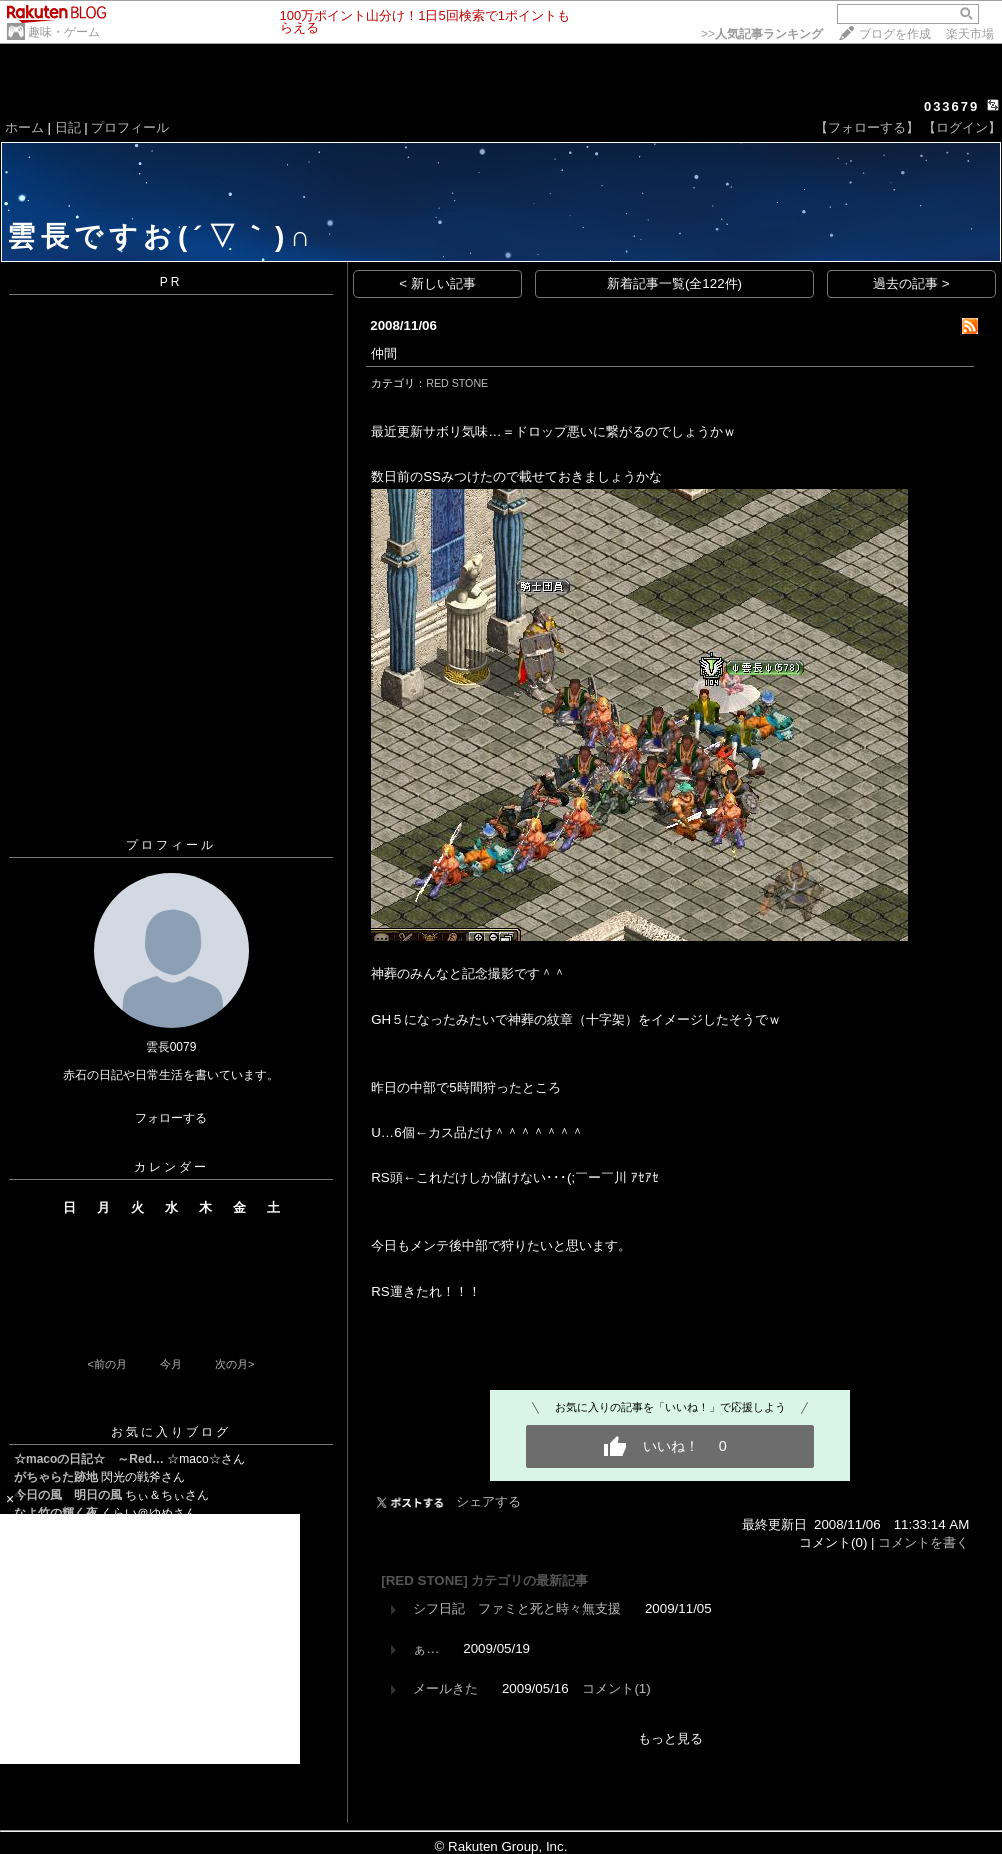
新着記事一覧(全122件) (674, 283)
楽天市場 (970, 34)
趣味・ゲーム (64, 32)
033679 (951, 106)
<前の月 (106, 1364)
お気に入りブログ (171, 1432)
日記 (68, 127)
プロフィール (130, 127)
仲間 (384, 353)
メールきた (445, 1688)
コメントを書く (923, 1542)
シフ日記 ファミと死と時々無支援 (517, 1608)
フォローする (171, 1118)
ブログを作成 (895, 34)
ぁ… (426, 1648)
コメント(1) (616, 1688)
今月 (171, 1364)
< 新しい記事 (437, 283)
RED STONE (457, 383)
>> (762, 34)
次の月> (234, 1364)
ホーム (24, 127)
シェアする (488, 1501)
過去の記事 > (911, 283)
